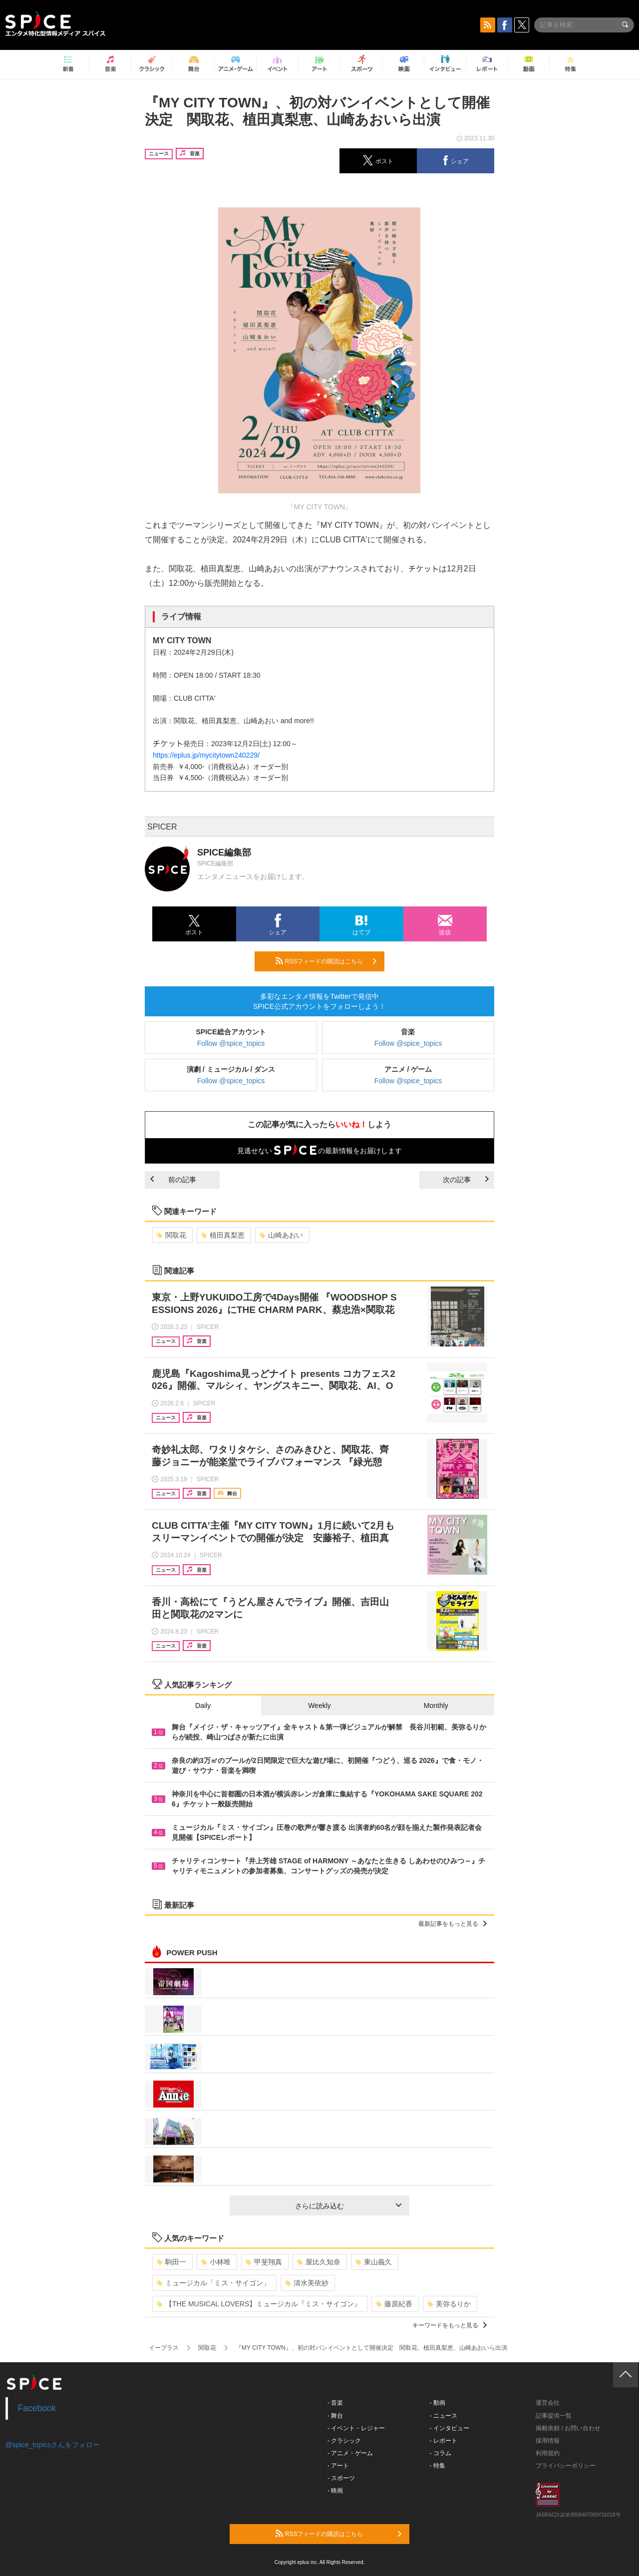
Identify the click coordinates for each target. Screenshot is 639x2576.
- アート (338, 2465)
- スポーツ (341, 2478)
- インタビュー (449, 2428)
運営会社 (548, 2402)
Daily (203, 1706)
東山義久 (373, 2262)
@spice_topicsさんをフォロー (52, 2445)
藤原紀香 (394, 2304)
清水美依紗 (306, 2283)
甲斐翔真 (264, 2262)
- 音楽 (335, 2402)
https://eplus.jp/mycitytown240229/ (206, 755)
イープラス (164, 2347)
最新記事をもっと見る (452, 1923)
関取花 (171, 1235)
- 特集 (437, 2465)
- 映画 (335, 2490)
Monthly (436, 1706)
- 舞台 (335, 2415)
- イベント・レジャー (356, 2428)
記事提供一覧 (554, 2415)
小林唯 (216, 2262)
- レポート (443, 2440)
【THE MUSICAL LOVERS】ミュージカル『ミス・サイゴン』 (259, 2304)
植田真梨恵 (223, 1235)
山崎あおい (281, 1235)
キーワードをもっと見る (449, 2325)
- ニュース (443, 2415)
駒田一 (171, 2262)
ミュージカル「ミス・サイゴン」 (213, 2283)
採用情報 (548, 2440)
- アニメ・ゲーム (350, 2453)
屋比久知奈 (318, 2262)
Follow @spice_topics (231, 1043)
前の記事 (173, 1180)
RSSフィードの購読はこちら (326, 961)
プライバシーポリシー (566, 2465)
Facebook (37, 2408)
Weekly (319, 1706)
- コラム (440, 2453)
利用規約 (548, 2453)
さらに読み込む (348, 2206)
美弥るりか (449, 2304)
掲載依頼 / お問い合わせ (568, 2428)
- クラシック (344, 2440)
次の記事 (466, 1180)
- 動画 (437, 2402)
